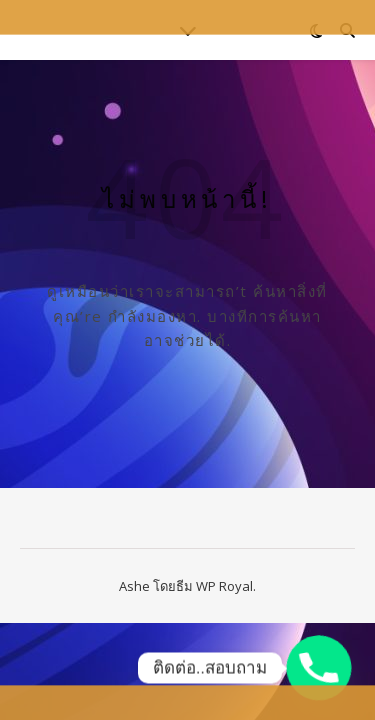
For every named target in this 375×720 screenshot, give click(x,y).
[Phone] (319, 668)
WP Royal (224, 586)
